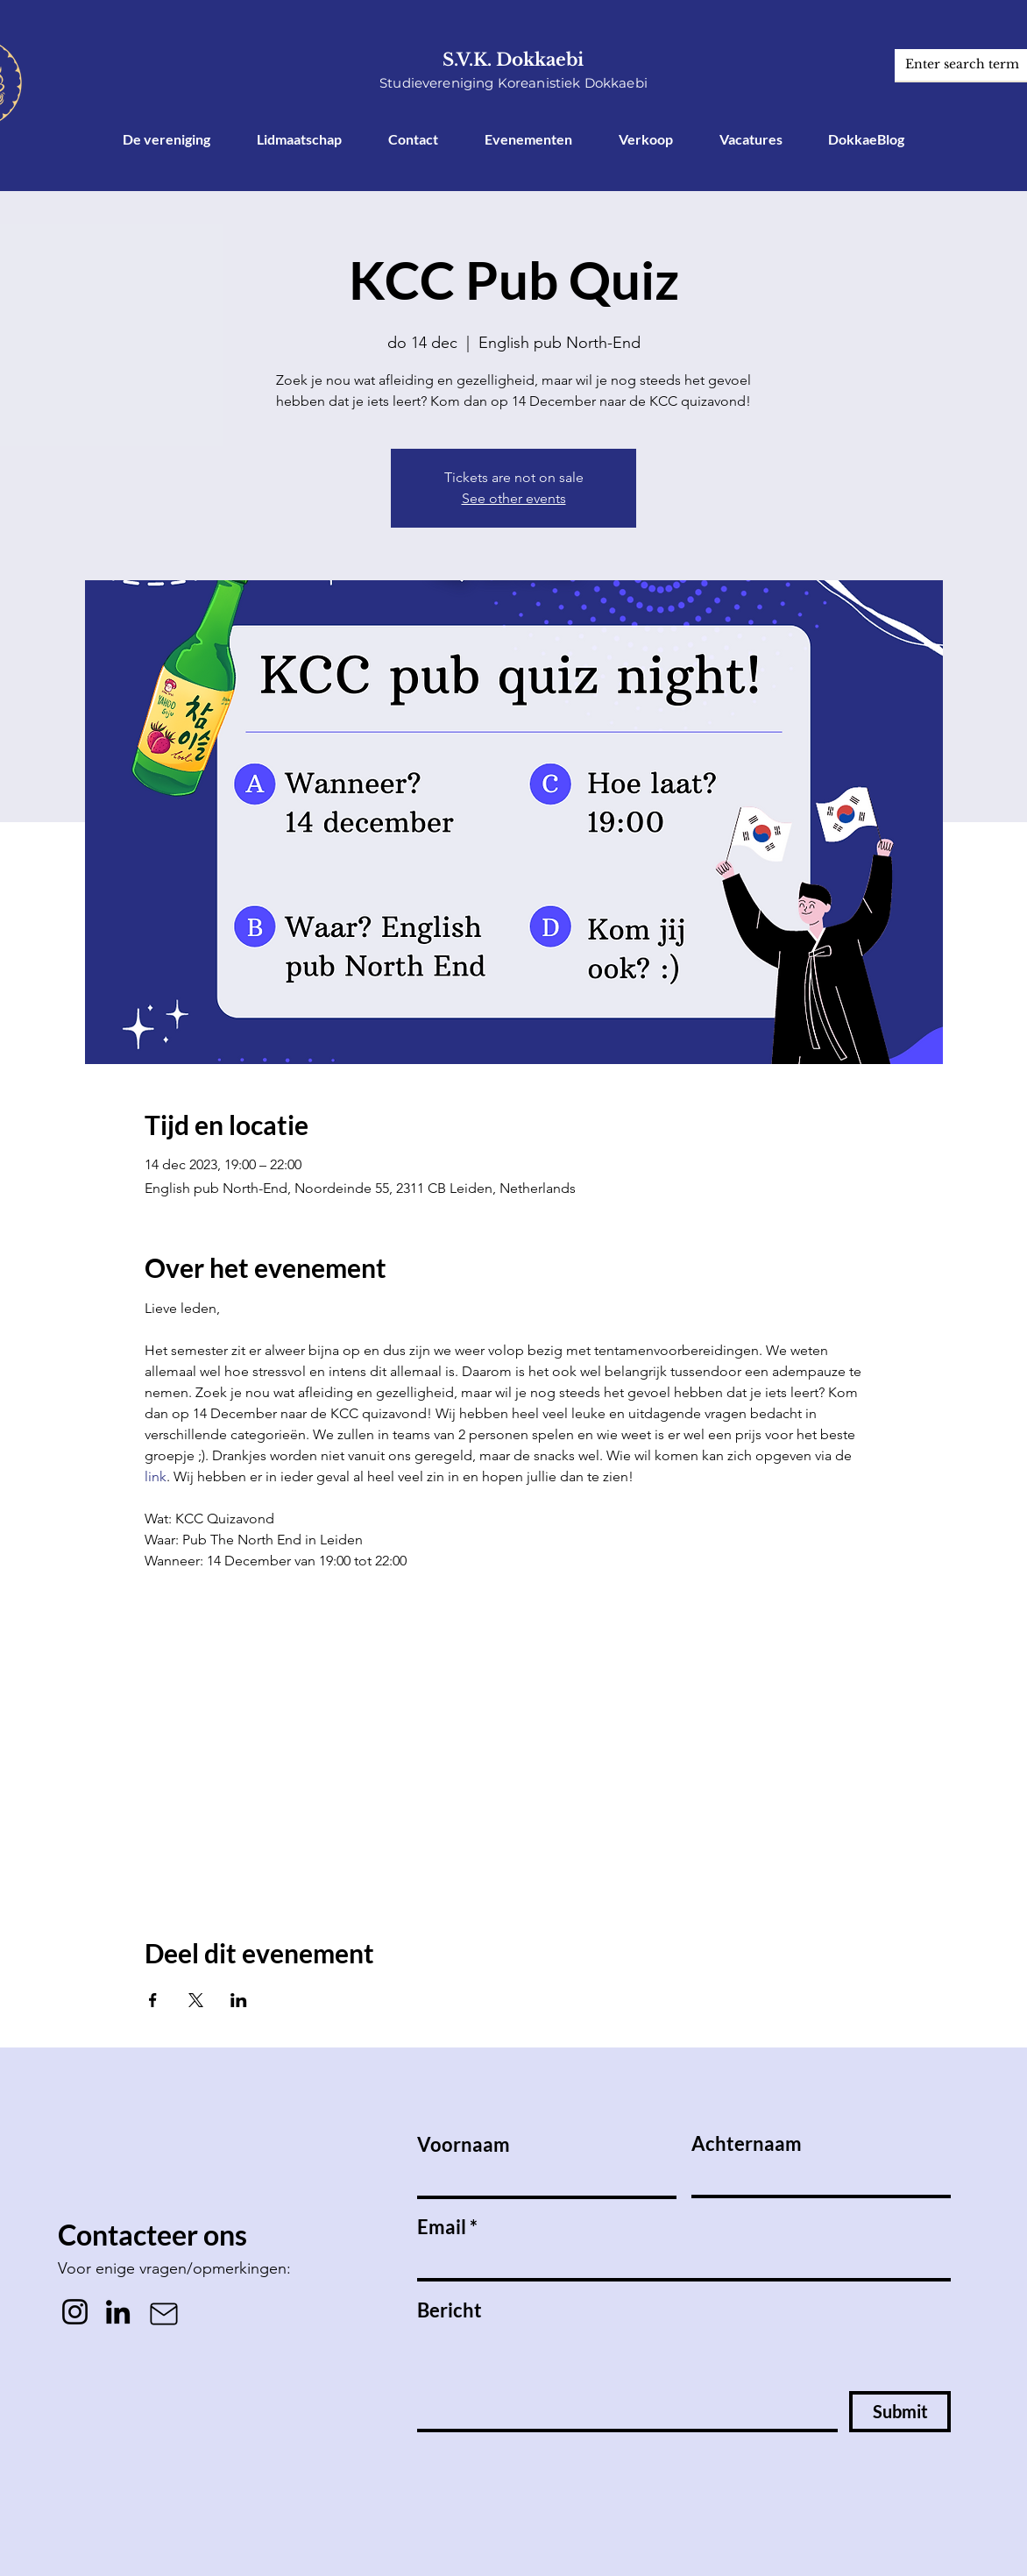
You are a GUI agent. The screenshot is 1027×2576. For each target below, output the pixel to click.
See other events (514, 498)
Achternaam (746, 2144)
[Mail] (164, 2314)
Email (441, 2227)
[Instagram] (75, 2312)
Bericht (449, 2310)
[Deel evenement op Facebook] (153, 2000)
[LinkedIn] (118, 2312)
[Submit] (900, 2411)
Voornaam (463, 2144)
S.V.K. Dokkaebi (513, 59)
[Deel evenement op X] (196, 2000)
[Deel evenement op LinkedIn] (238, 2000)
